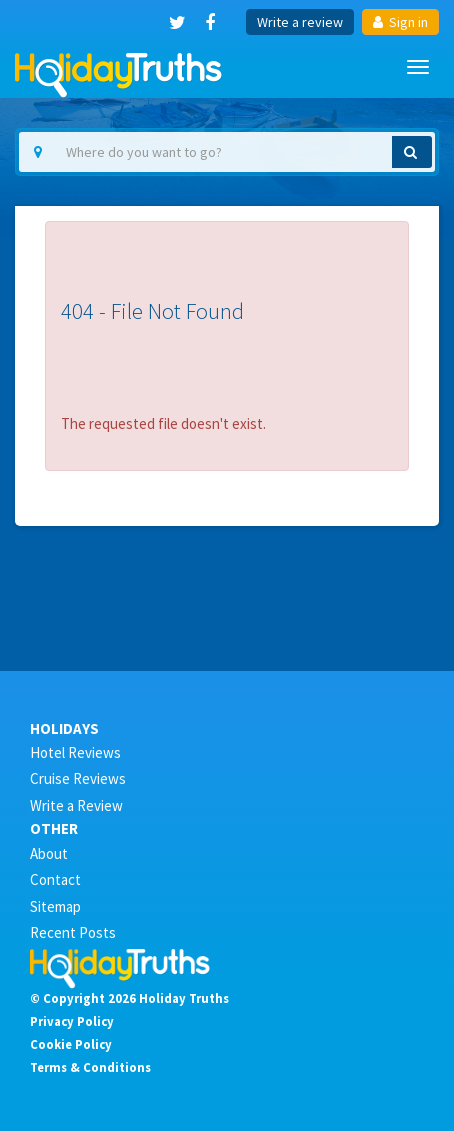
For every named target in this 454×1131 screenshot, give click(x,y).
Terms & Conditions (90, 1067)
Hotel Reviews (75, 752)
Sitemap (55, 906)
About (49, 853)
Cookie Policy (71, 1044)
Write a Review (76, 805)
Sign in (400, 22)
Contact (55, 879)
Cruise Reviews (78, 778)
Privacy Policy (72, 1021)
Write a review (300, 22)
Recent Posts (73, 932)
